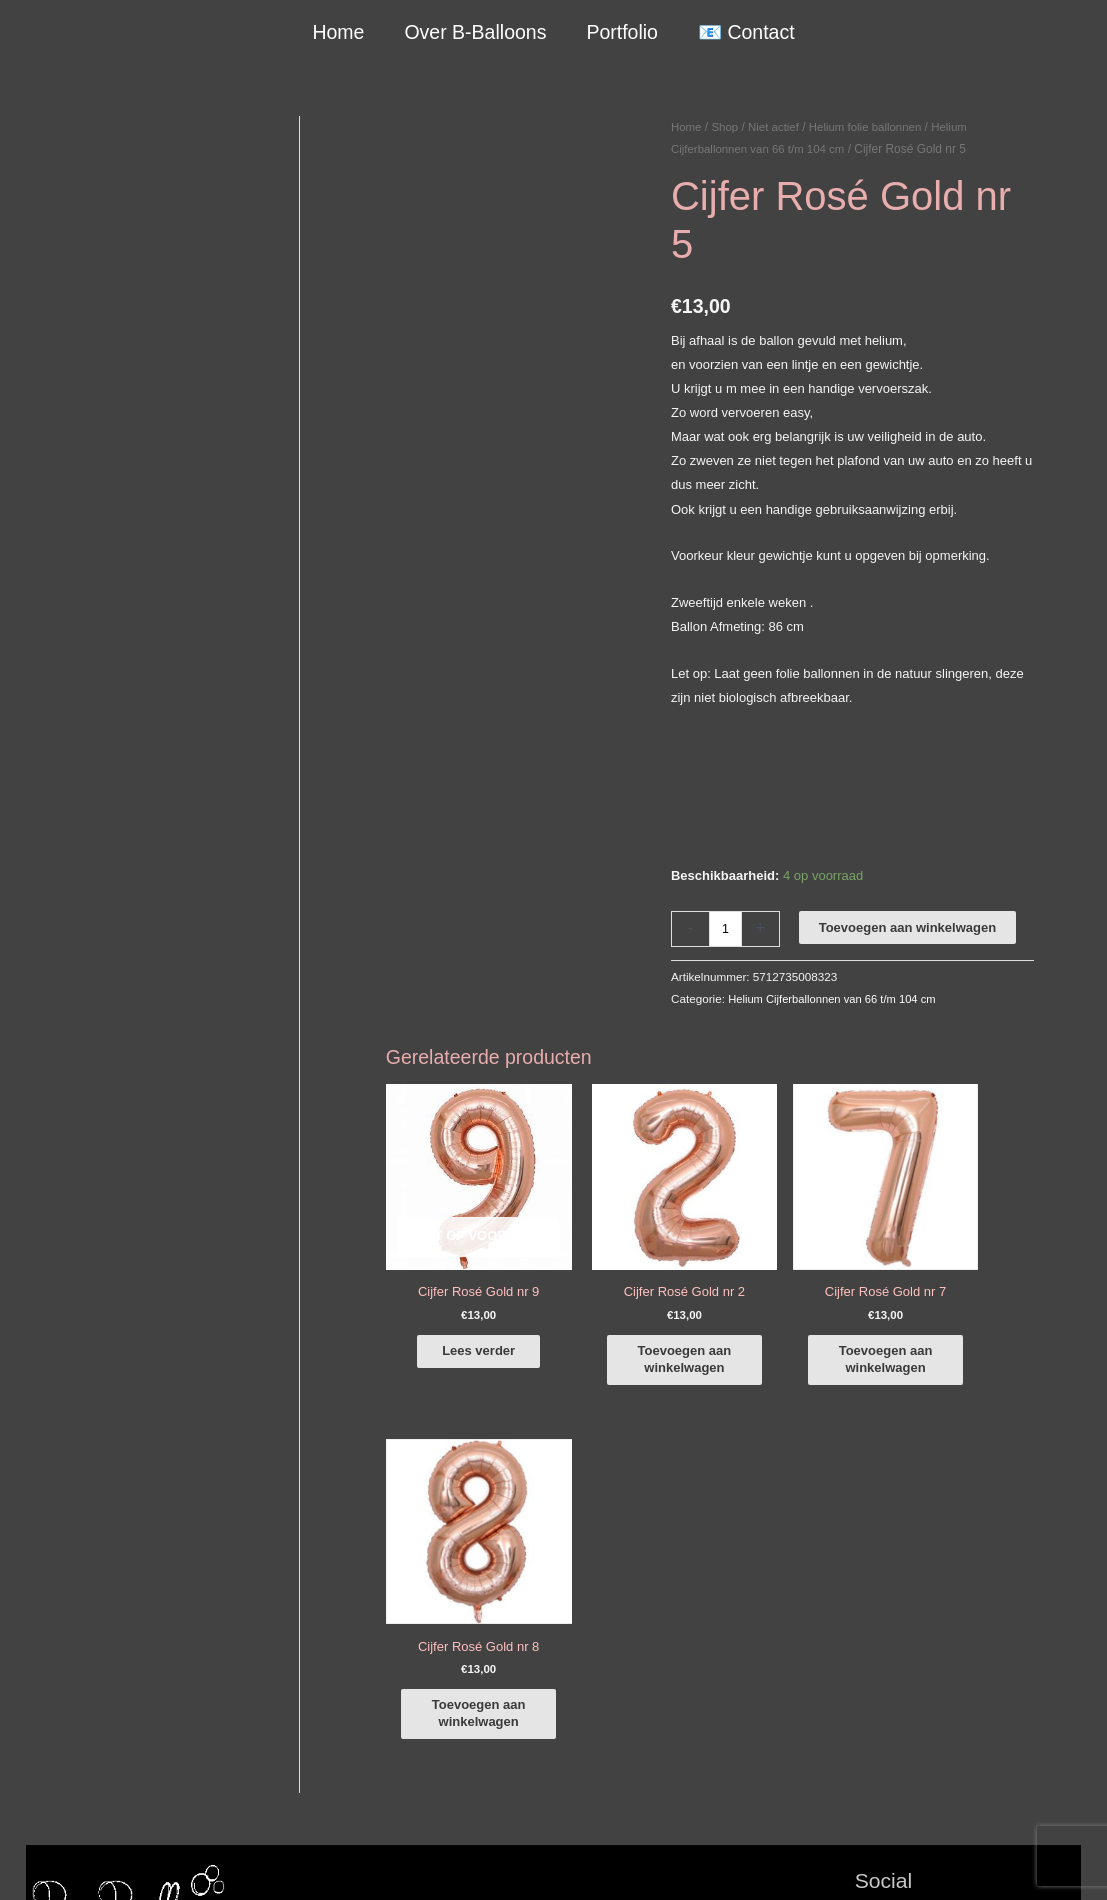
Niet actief (777, 127)
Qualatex (52, 1797)
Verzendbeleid (821, 1861)
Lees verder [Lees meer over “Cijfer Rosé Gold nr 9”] (461, 1335)
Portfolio (622, 32)
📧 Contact (744, 32)
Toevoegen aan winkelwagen (908, 927)
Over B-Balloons (476, 32)
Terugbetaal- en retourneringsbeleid (978, 1861)
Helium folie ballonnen (873, 127)
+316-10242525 (91, 1642)
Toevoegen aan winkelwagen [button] (648, 1343)
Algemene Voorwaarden (698, 1861)
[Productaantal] (726, 928)
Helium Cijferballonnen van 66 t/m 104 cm (836, 998)
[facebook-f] (968, 1565)
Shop (727, 127)
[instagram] (968, 1593)
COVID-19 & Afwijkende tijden (112, 1773)
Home (340, 32)
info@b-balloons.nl (100, 1666)
